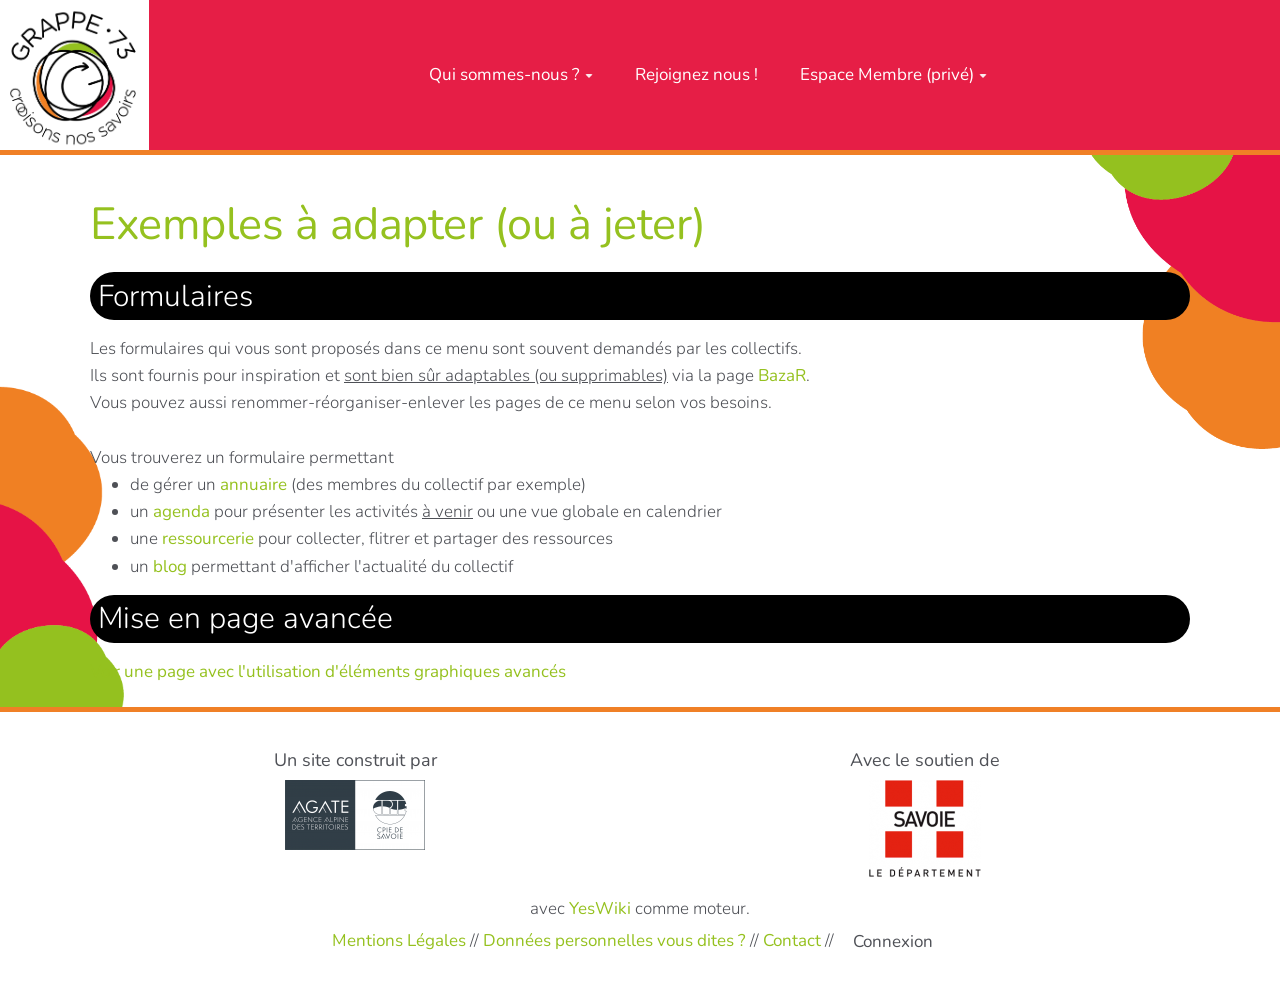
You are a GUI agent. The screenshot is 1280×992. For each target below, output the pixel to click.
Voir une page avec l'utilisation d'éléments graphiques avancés (328, 671)
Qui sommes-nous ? (511, 74)
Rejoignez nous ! (696, 74)
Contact (792, 940)
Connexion (893, 941)
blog (170, 566)
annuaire (253, 484)
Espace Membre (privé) (893, 74)
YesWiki (600, 908)
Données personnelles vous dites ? (614, 940)
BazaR (782, 375)
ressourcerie (208, 538)
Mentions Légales (399, 940)
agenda (181, 511)
